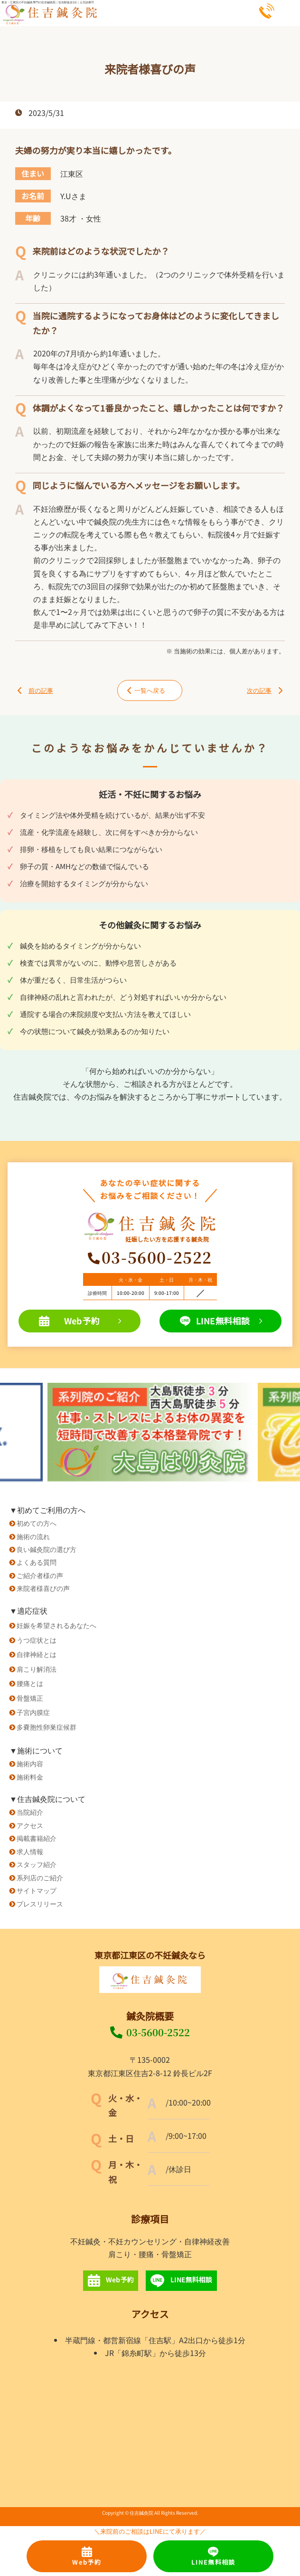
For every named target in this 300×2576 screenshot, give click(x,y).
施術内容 (30, 1763)
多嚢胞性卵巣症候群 (46, 1727)
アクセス (30, 1825)
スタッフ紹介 (36, 1864)
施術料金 (30, 1776)
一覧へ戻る (146, 690)
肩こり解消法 (36, 1669)
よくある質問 (36, 1562)
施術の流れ (33, 1536)
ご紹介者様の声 (40, 1575)
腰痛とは (30, 1683)
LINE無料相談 (221, 1320)
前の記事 (35, 690)
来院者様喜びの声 (43, 1588)
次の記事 (264, 690)
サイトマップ (36, 1890)
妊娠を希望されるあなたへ (56, 1625)
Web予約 (80, 1321)
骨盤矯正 (30, 1698)
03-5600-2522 (150, 2032)
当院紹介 (30, 1812)
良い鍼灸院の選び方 (46, 1549)
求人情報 (30, 1851)
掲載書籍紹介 (36, 1838)
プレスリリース (40, 1903)
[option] (150, 1432)
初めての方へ (36, 1523)
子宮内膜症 (33, 1712)
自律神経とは (36, 1654)
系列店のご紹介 (40, 1877)
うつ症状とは (36, 1640)
